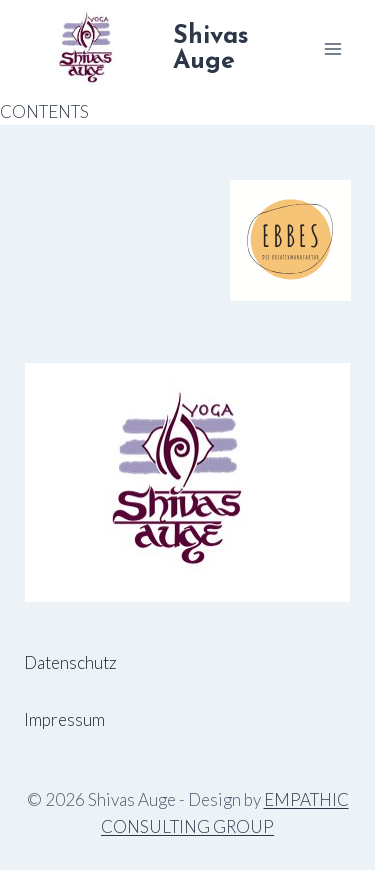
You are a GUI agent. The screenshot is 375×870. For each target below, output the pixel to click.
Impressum (64, 719)
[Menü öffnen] (332, 48)
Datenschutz (70, 662)
